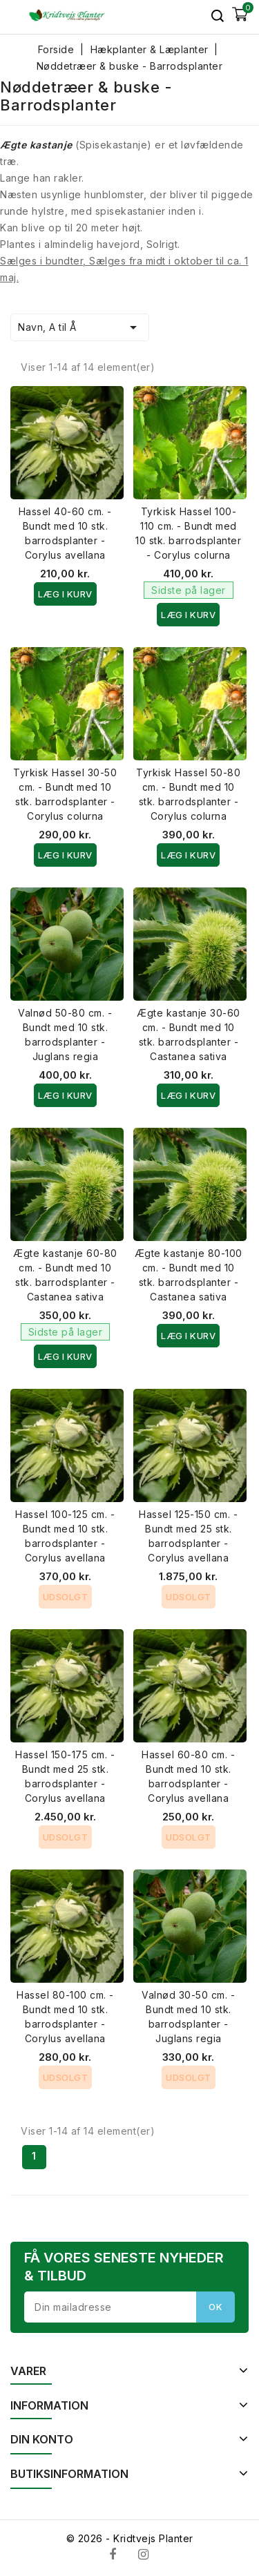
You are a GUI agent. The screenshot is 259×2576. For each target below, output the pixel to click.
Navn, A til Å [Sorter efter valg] (80, 327)
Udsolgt (65, 1596)
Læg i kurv (65, 593)
